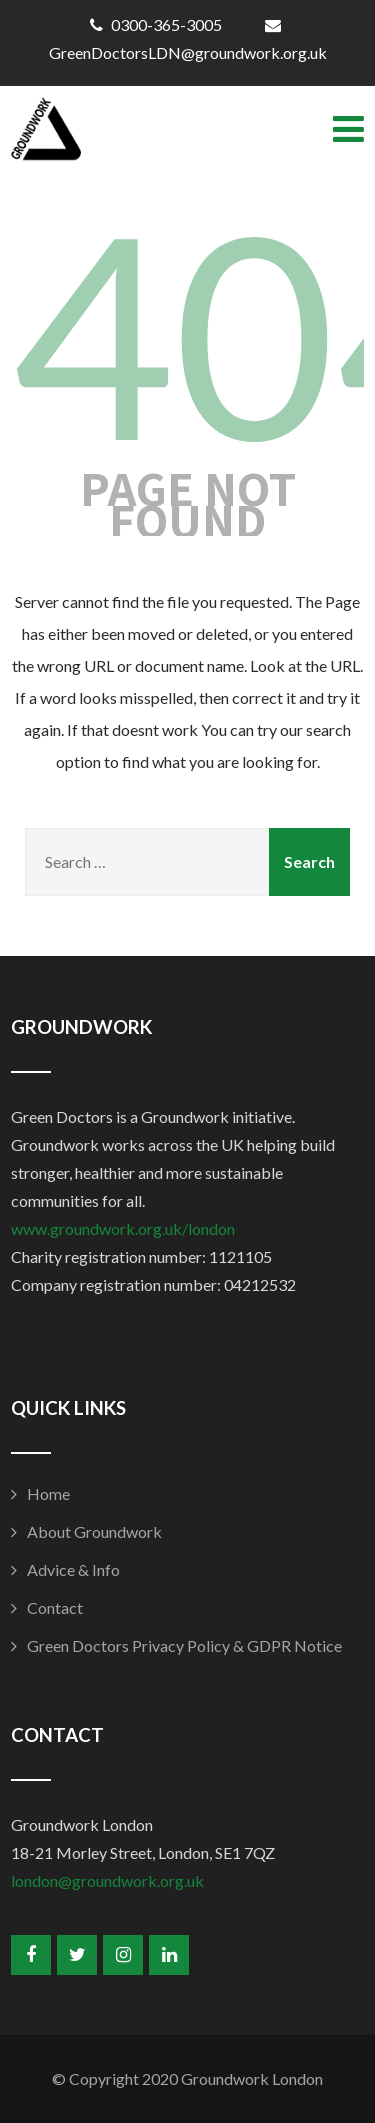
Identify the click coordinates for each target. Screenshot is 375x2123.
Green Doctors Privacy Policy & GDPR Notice (184, 1645)
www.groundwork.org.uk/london (123, 1228)
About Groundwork (94, 1531)
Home (48, 1493)
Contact (55, 1607)
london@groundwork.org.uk (107, 1880)
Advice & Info (73, 1569)
